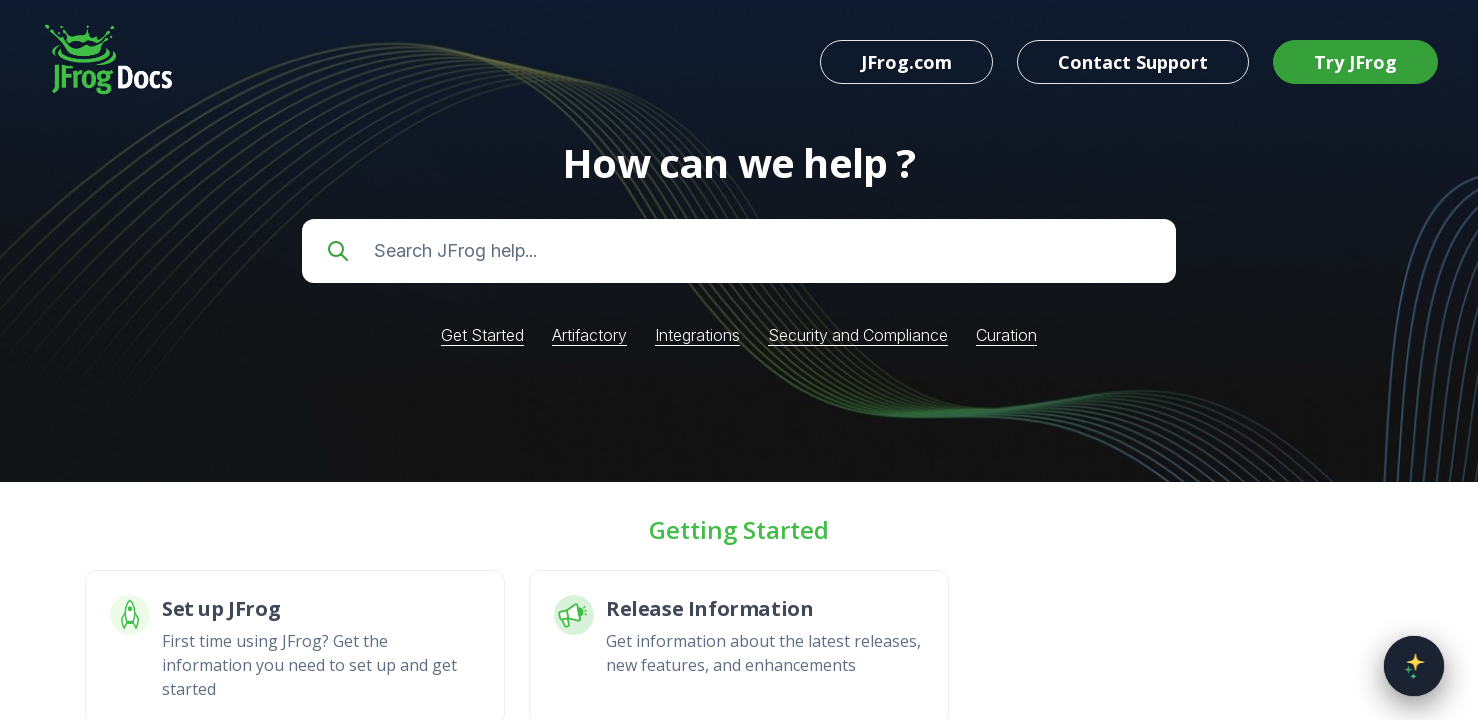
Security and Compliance (858, 335)
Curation (1006, 335)
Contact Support (1133, 62)
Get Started (482, 335)
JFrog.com (906, 62)
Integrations (697, 335)
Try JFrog (1355, 62)
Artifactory (589, 335)
